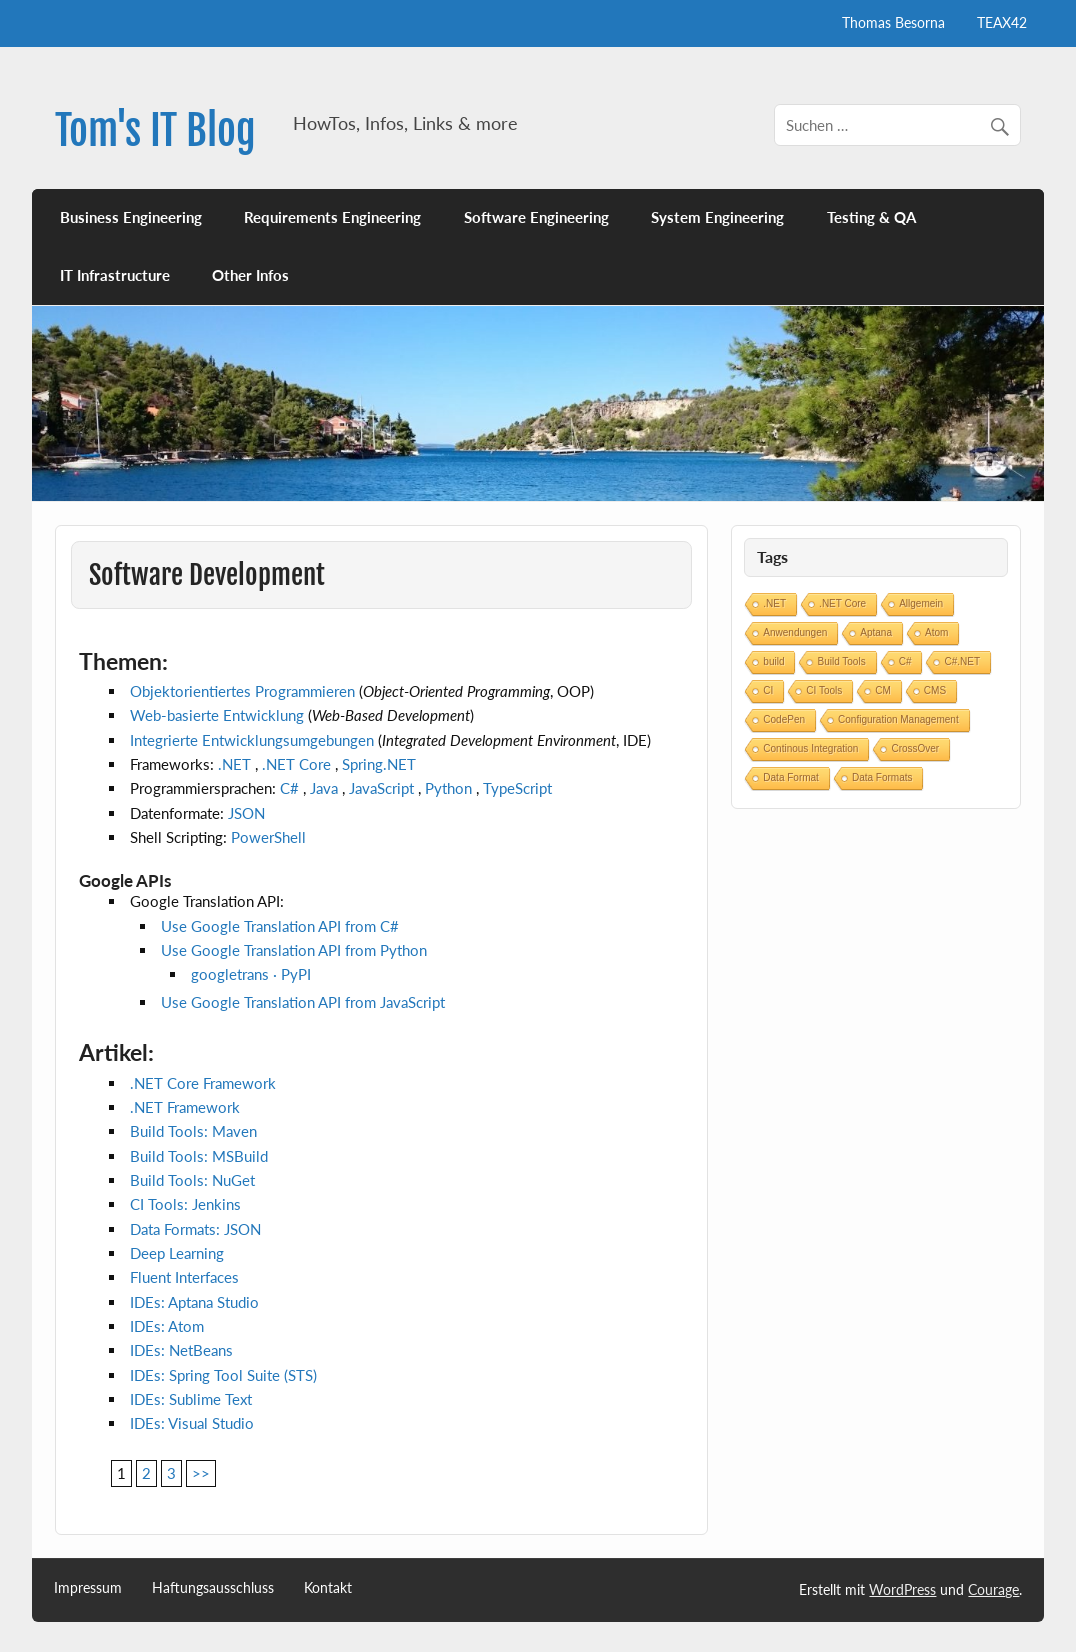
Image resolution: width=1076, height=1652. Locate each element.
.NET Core (296, 764)
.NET (234, 764)
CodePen (784, 719)
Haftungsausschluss (213, 1588)
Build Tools (841, 661)
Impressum (88, 1588)
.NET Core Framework (203, 1083)
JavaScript (381, 788)
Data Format (791, 777)
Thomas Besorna (893, 22)
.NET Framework (185, 1107)
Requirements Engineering (332, 217)
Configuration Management (898, 719)
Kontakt (328, 1588)
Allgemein (921, 603)
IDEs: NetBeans (181, 1350)
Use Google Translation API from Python (294, 950)
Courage (993, 1589)
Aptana (876, 632)
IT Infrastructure (115, 275)
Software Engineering (536, 217)
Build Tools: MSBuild (199, 1156)
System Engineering (717, 217)
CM (883, 690)
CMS (935, 690)
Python (448, 788)
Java (324, 788)
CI (768, 690)
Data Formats (882, 777)
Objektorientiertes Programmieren (242, 691)
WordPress (902, 1589)
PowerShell (268, 837)
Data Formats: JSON (195, 1229)
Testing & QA (871, 217)
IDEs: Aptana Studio (194, 1302)
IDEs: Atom (167, 1326)
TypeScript (517, 788)
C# (289, 788)
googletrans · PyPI (251, 974)
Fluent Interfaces (184, 1277)
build (773, 661)
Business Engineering (131, 217)
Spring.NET (379, 764)
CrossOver (915, 748)
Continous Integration (810, 748)
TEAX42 (1002, 22)
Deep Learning (177, 1253)
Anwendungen (795, 632)
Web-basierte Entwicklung (217, 715)
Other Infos (250, 275)
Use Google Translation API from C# (280, 926)
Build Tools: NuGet (192, 1180)
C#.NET (962, 661)
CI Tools (824, 690)
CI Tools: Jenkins (185, 1204)
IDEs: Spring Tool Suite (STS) (223, 1375)
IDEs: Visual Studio (192, 1423)
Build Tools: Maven (193, 1131)
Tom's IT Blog (155, 130)
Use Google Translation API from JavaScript (303, 1002)
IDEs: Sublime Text (191, 1399)
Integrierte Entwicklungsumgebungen (252, 740)
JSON (246, 813)
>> (201, 1473)
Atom (936, 632)
